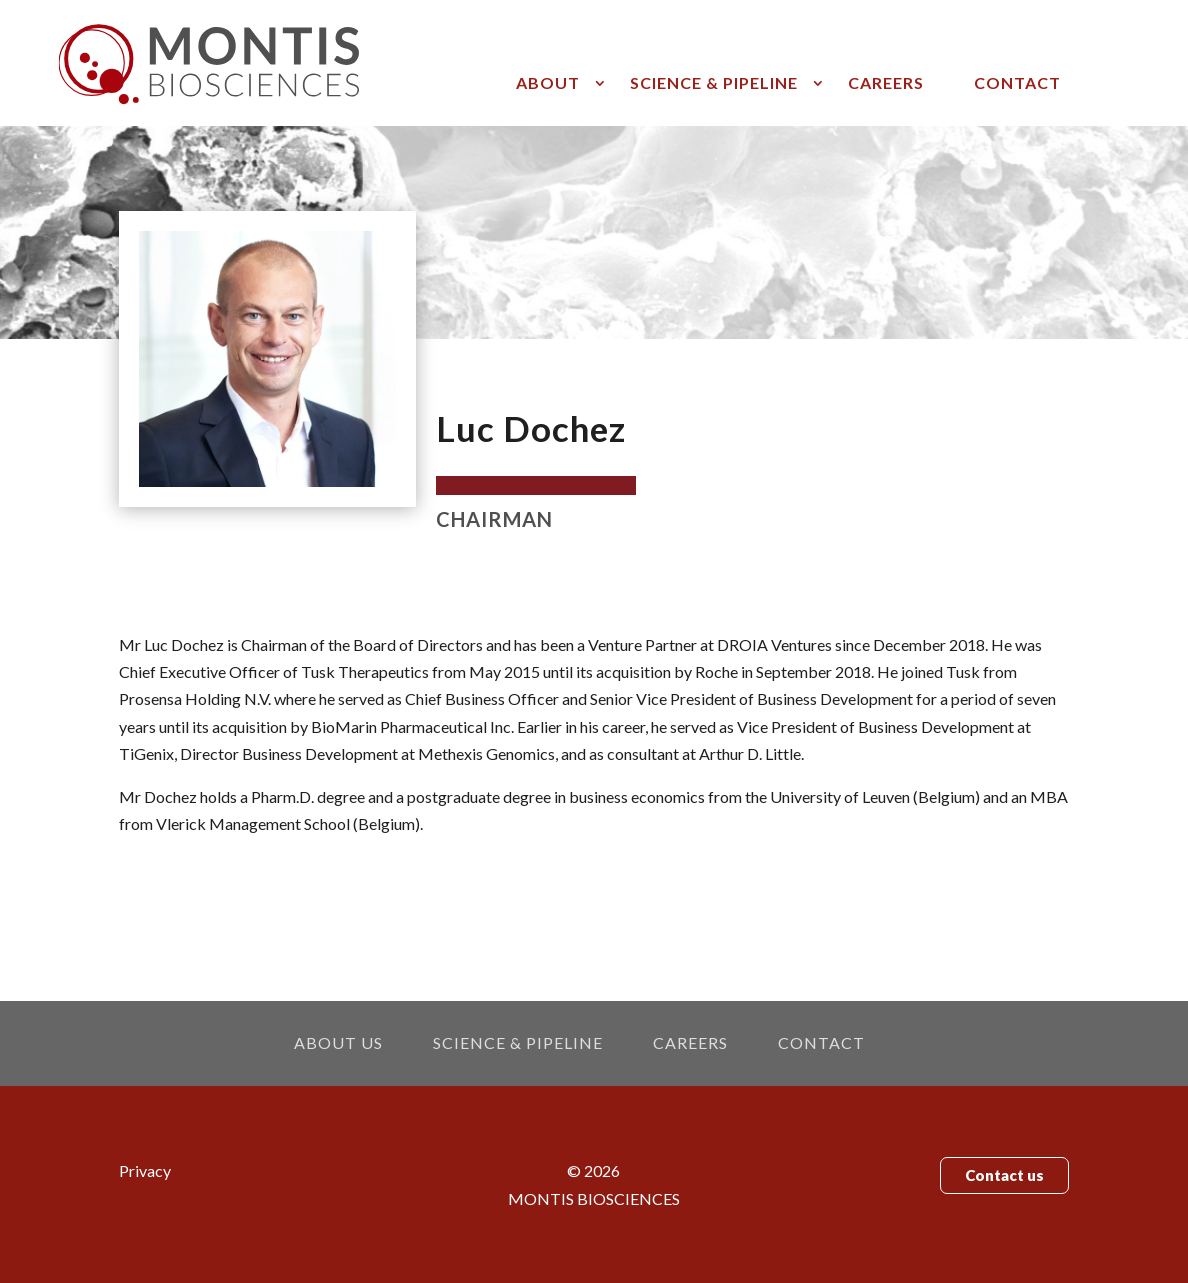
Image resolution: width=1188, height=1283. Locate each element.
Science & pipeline (714, 84)
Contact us (1004, 1175)
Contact (1017, 84)
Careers (886, 84)
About (548, 84)
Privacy (145, 1170)
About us (338, 1044)
